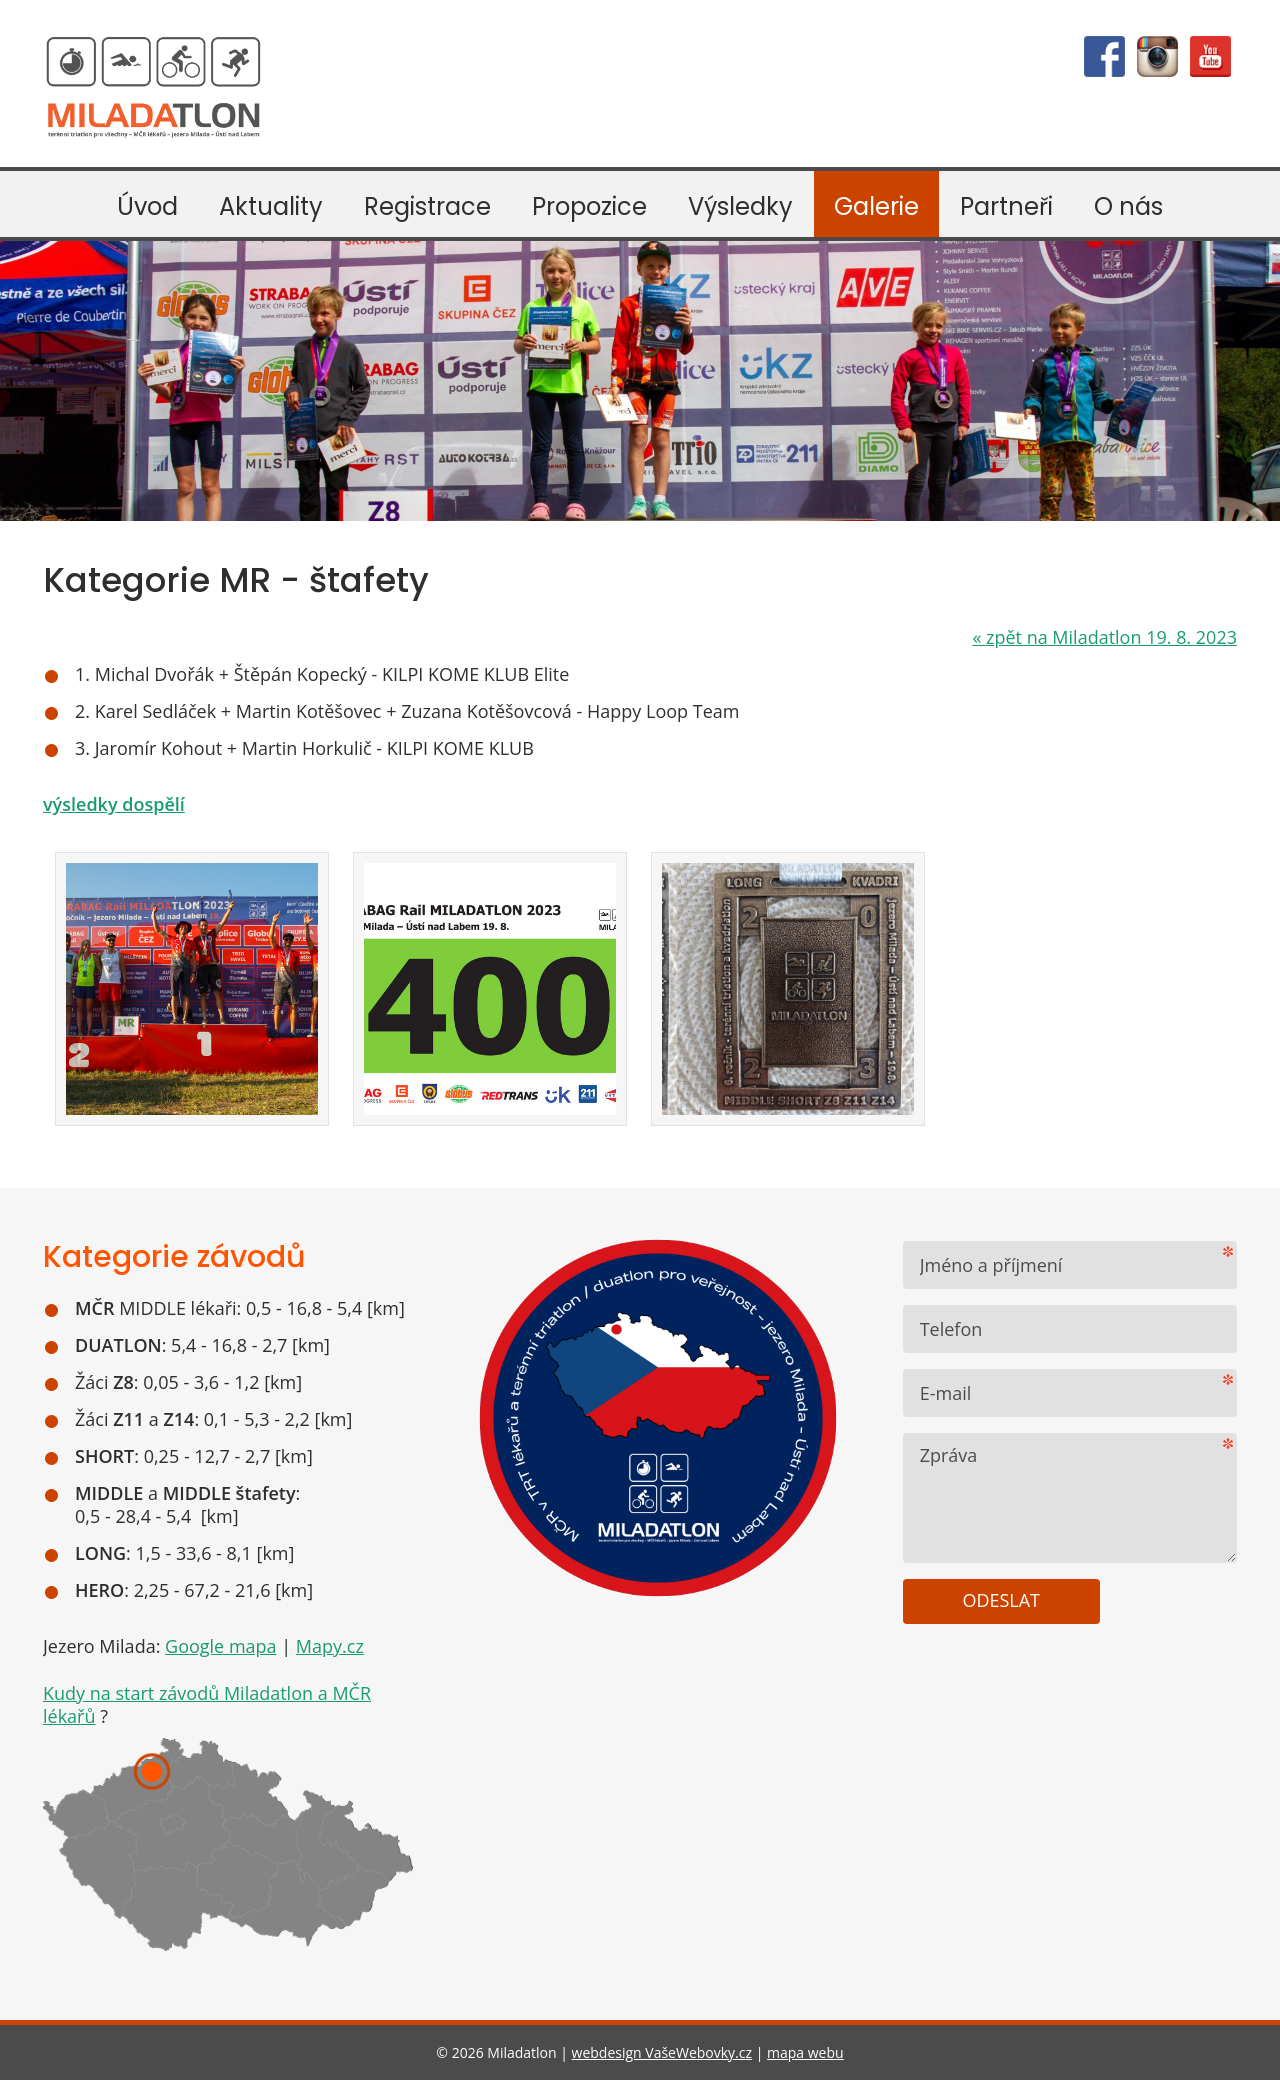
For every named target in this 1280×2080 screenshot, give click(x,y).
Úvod (147, 206)
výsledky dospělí (114, 804)
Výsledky (740, 206)
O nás (1128, 206)
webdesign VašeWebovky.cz (662, 2052)
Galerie (876, 206)
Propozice (589, 206)
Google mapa (221, 1646)
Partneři (1006, 206)
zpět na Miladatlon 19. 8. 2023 (1104, 637)
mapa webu (805, 2052)
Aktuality (271, 206)
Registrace (427, 206)
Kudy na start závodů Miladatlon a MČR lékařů (207, 1704)
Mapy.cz (330, 1646)
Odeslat (1001, 1600)
